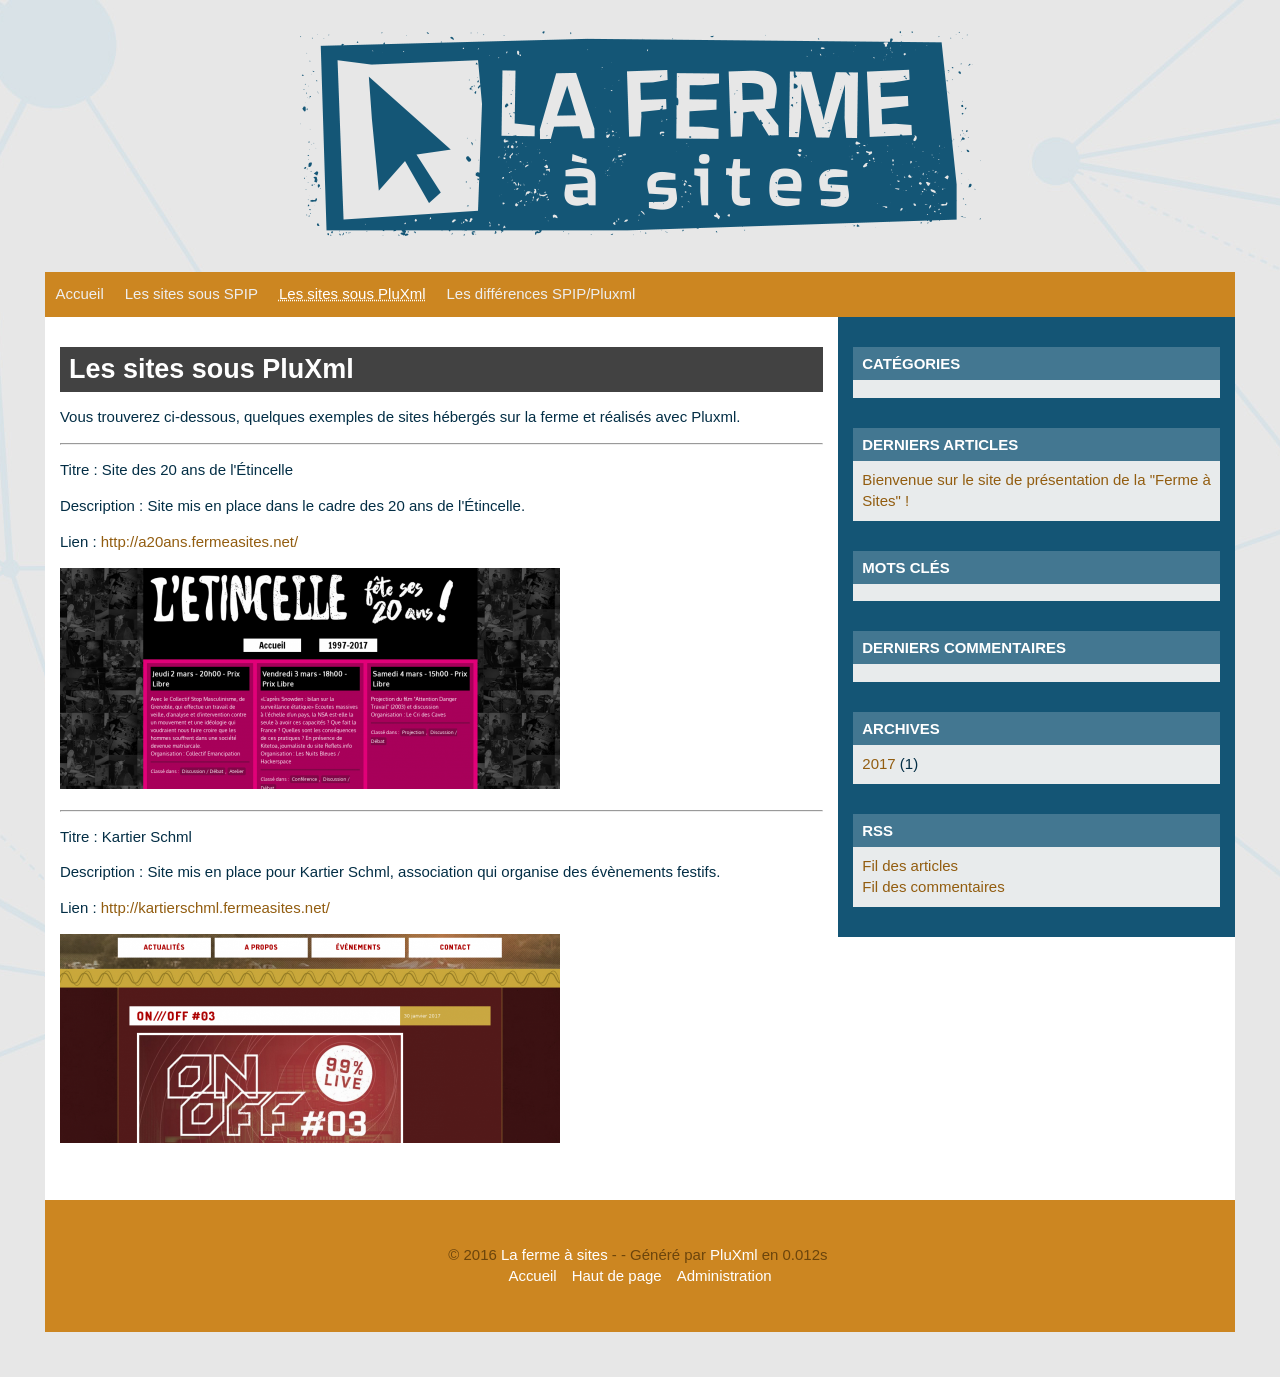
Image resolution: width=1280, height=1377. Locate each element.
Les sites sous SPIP (191, 293)
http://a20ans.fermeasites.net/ (199, 541)
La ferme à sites (554, 1254)
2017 (878, 763)
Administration (724, 1275)
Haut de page (617, 1275)
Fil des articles (910, 865)
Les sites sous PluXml (352, 293)
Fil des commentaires (933, 886)
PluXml (733, 1254)
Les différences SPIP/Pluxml (541, 293)
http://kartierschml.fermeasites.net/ (215, 907)
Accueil (79, 293)
